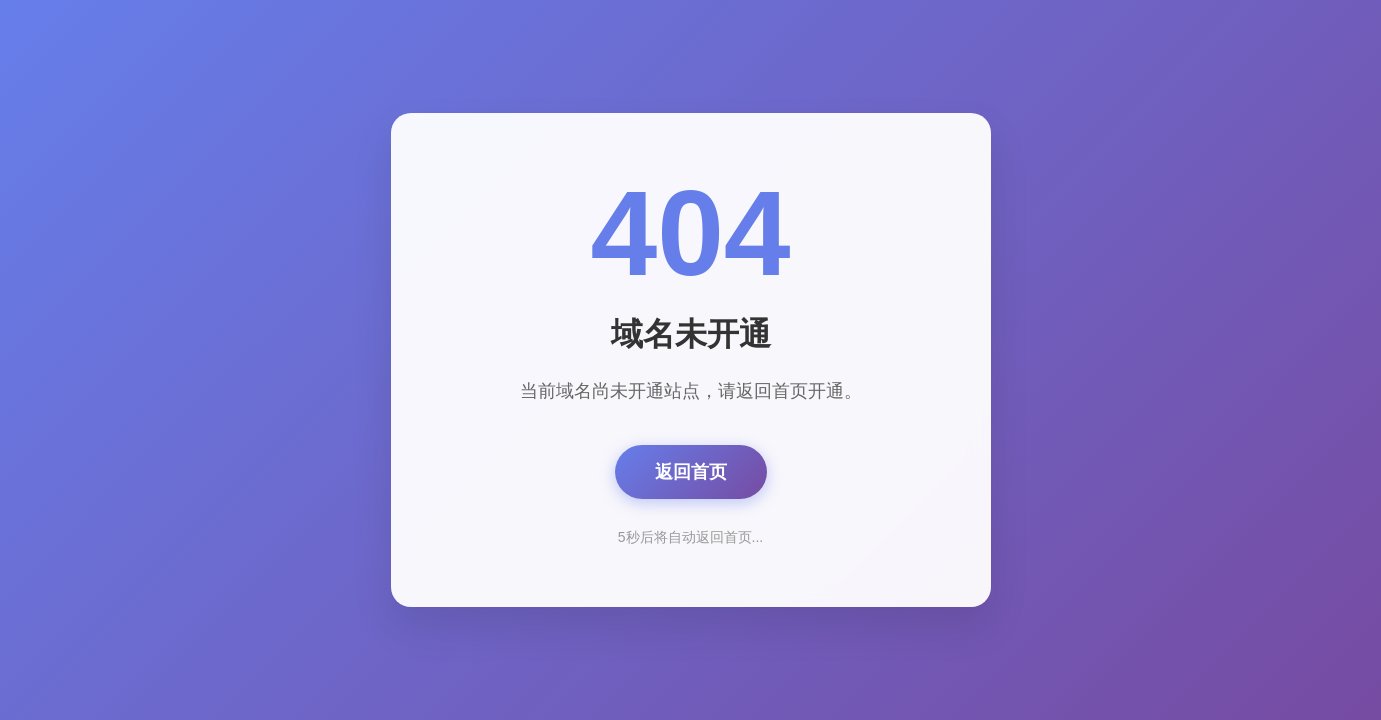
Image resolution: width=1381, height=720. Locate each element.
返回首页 (691, 472)
